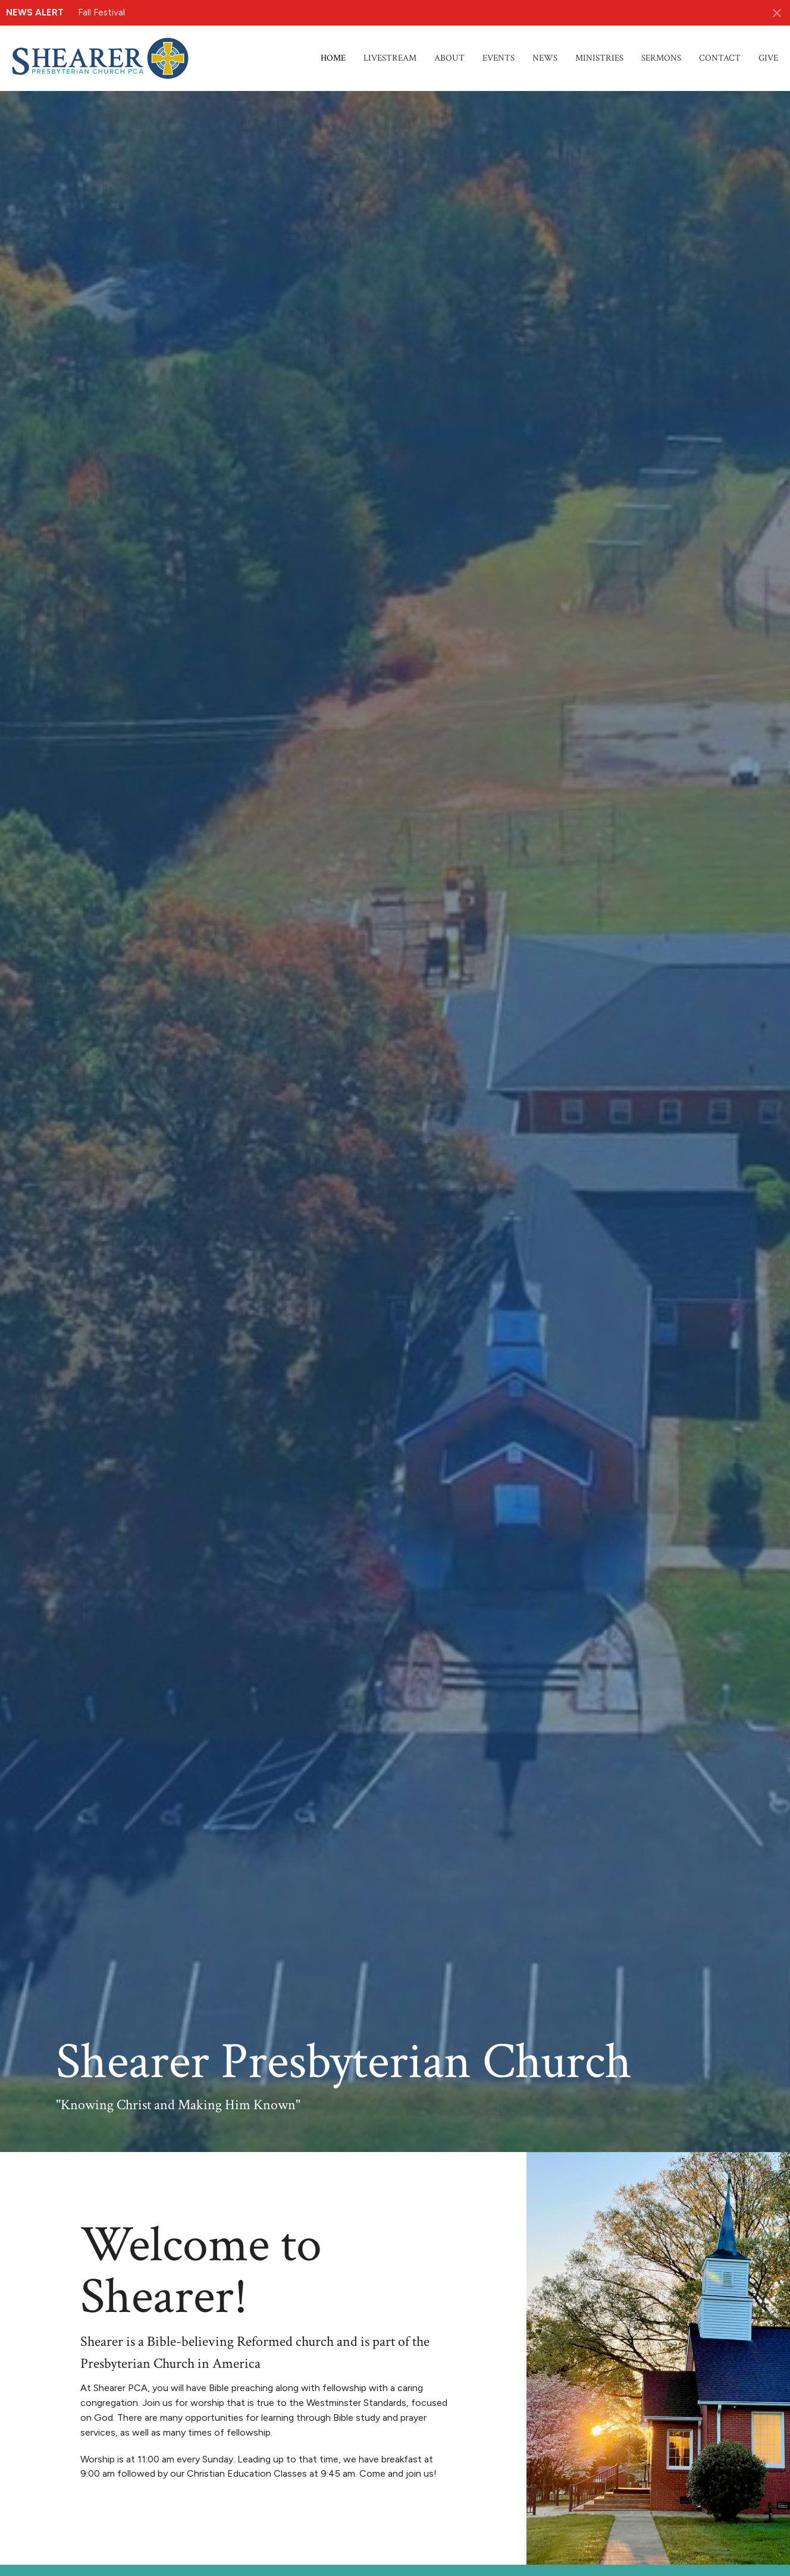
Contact (720, 58)
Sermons (661, 58)
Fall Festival (101, 12)
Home (333, 58)
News (544, 58)
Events (498, 58)
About (449, 58)
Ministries (599, 58)
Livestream (389, 58)
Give (768, 58)
